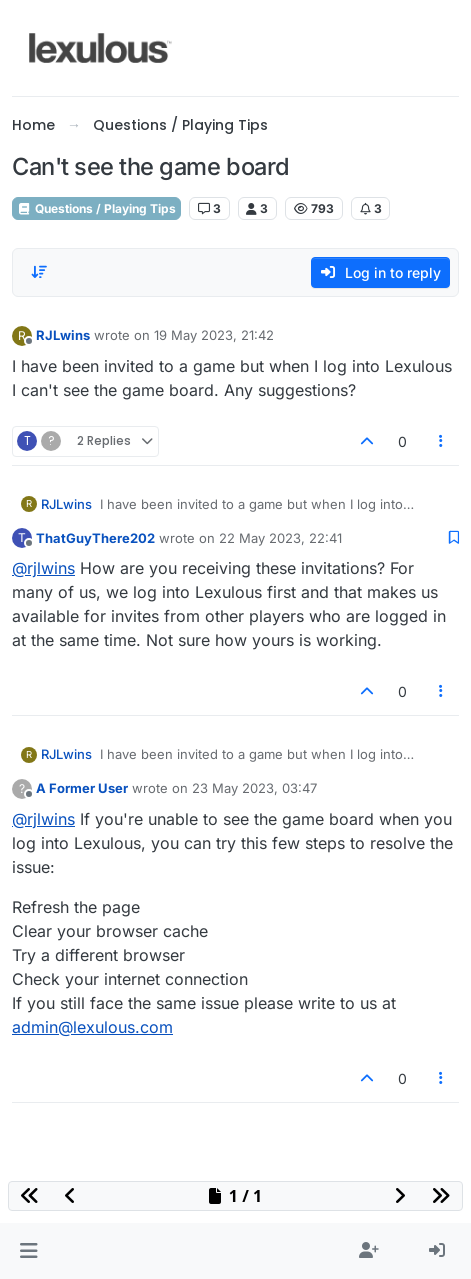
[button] (28, 1251)
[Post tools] (442, 441)
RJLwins (63, 335)
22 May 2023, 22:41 (280, 538)
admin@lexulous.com (92, 1027)
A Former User (82, 788)
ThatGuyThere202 (95, 538)
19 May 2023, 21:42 (214, 335)
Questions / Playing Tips (96, 208)
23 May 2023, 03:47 (254, 788)
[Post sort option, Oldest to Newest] (39, 272)
